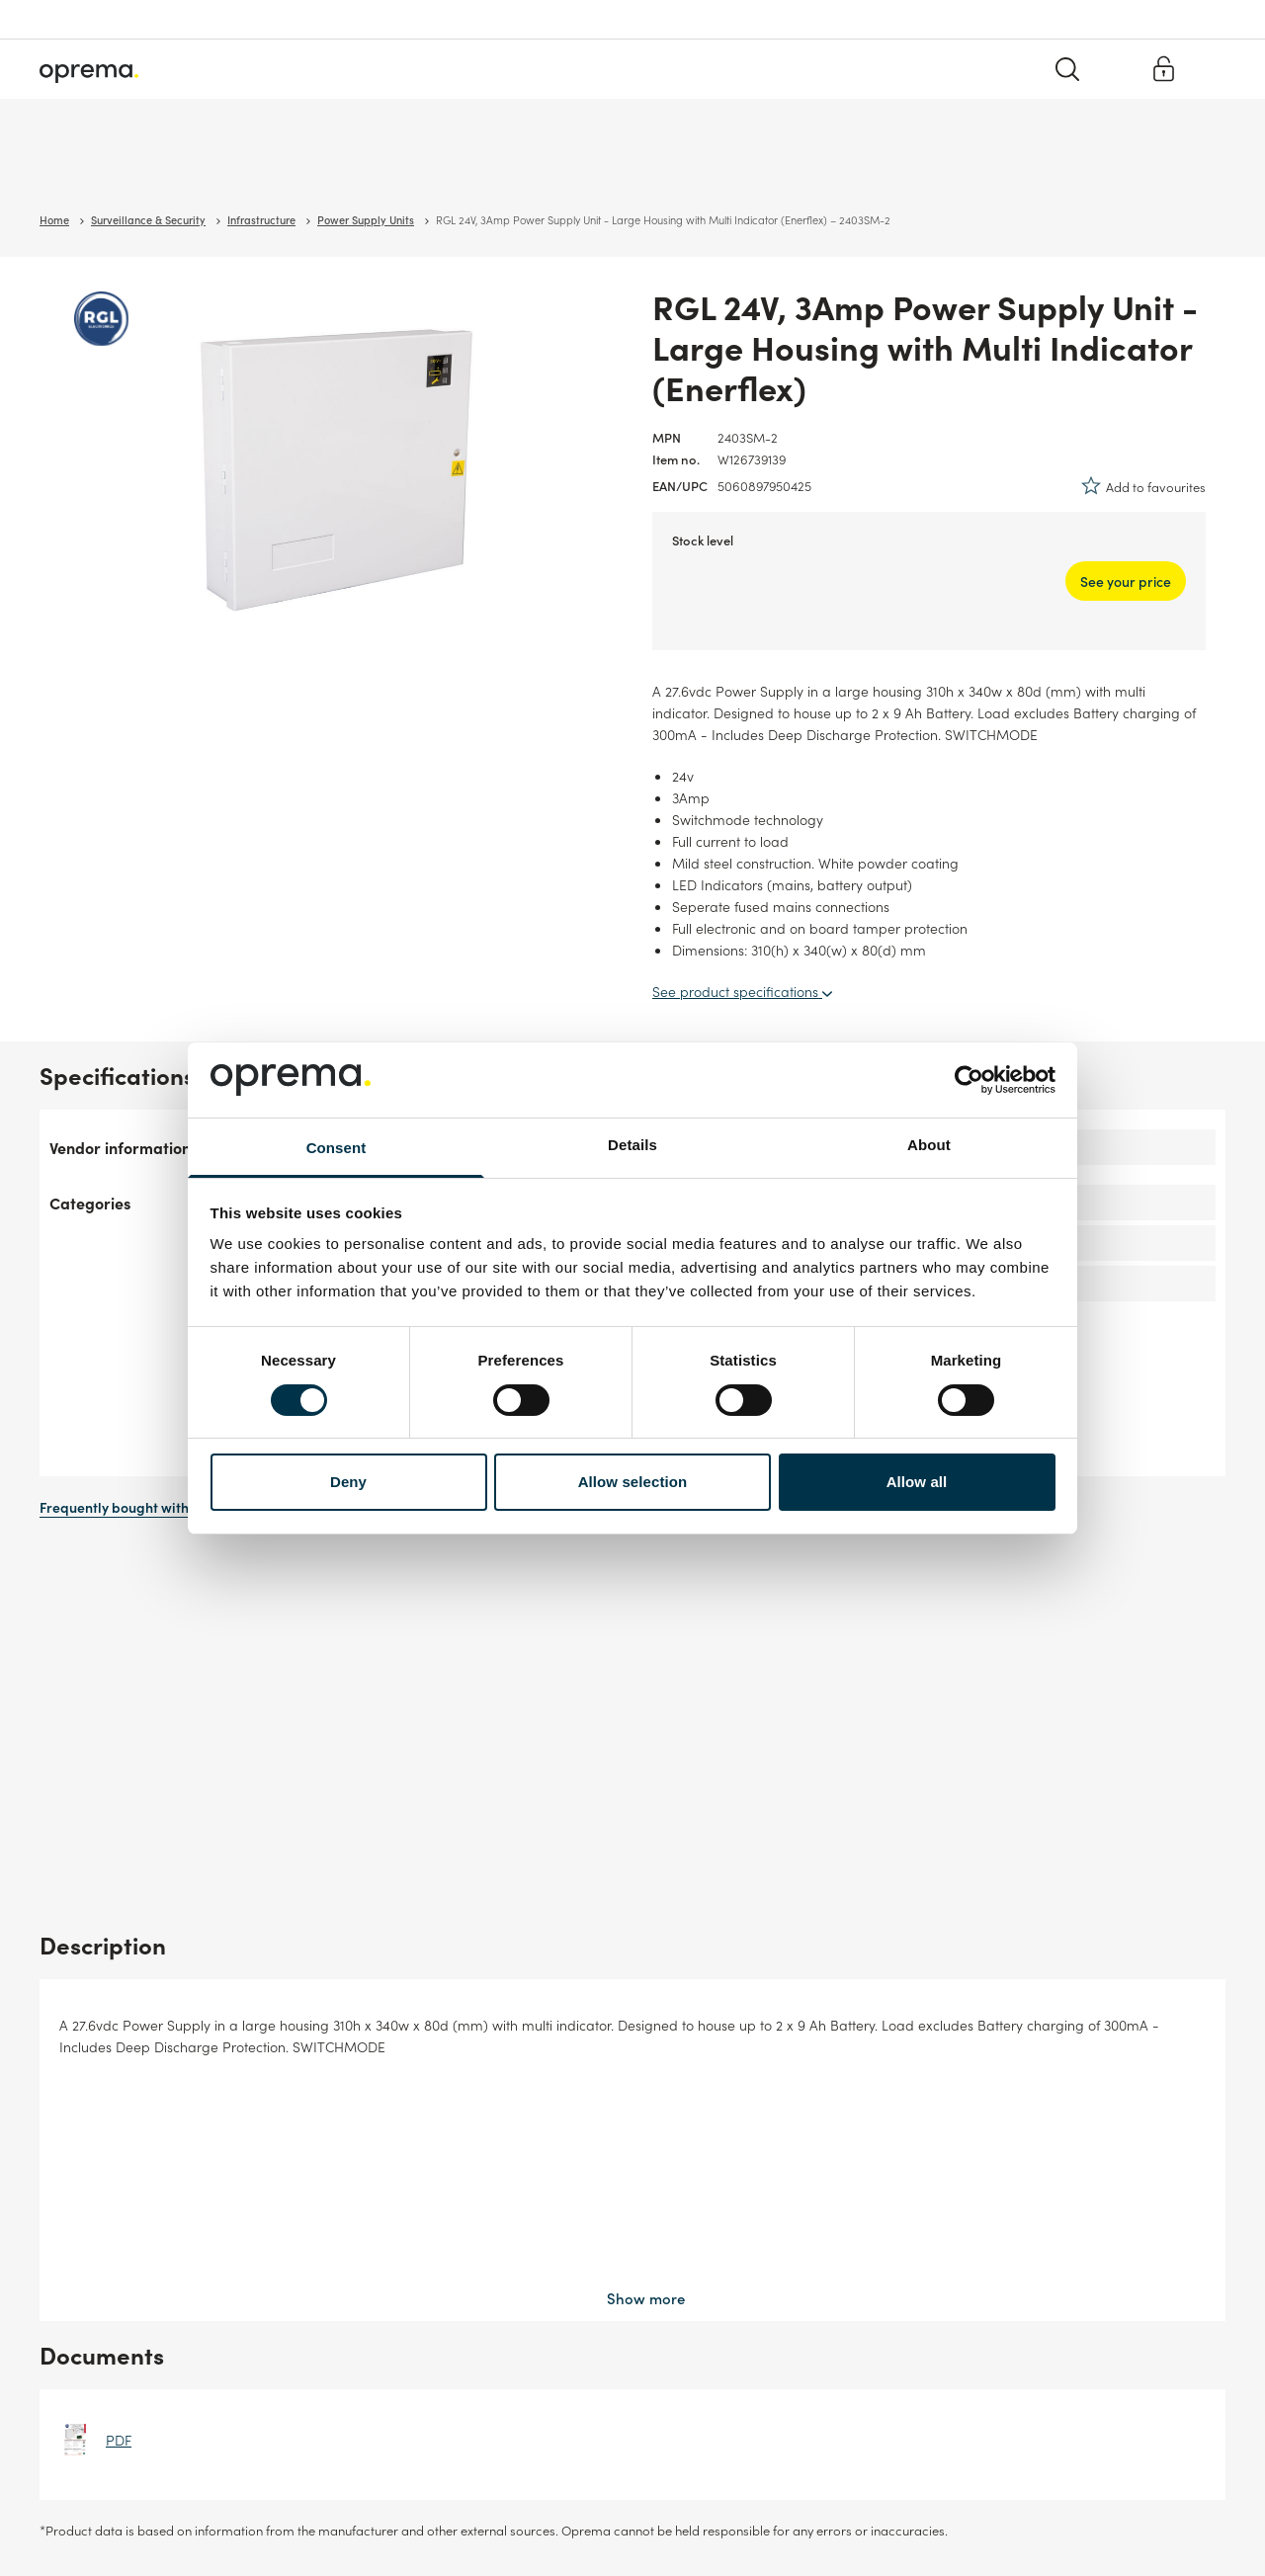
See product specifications (742, 991)
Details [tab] (632, 1144)
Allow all (917, 1481)
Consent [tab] (336, 1147)
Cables (321, 167)
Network (237, 167)
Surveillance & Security (107, 167)
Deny (348, 1481)
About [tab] (929, 1144)
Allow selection (633, 1481)
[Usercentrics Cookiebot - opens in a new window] (969, 1080)
